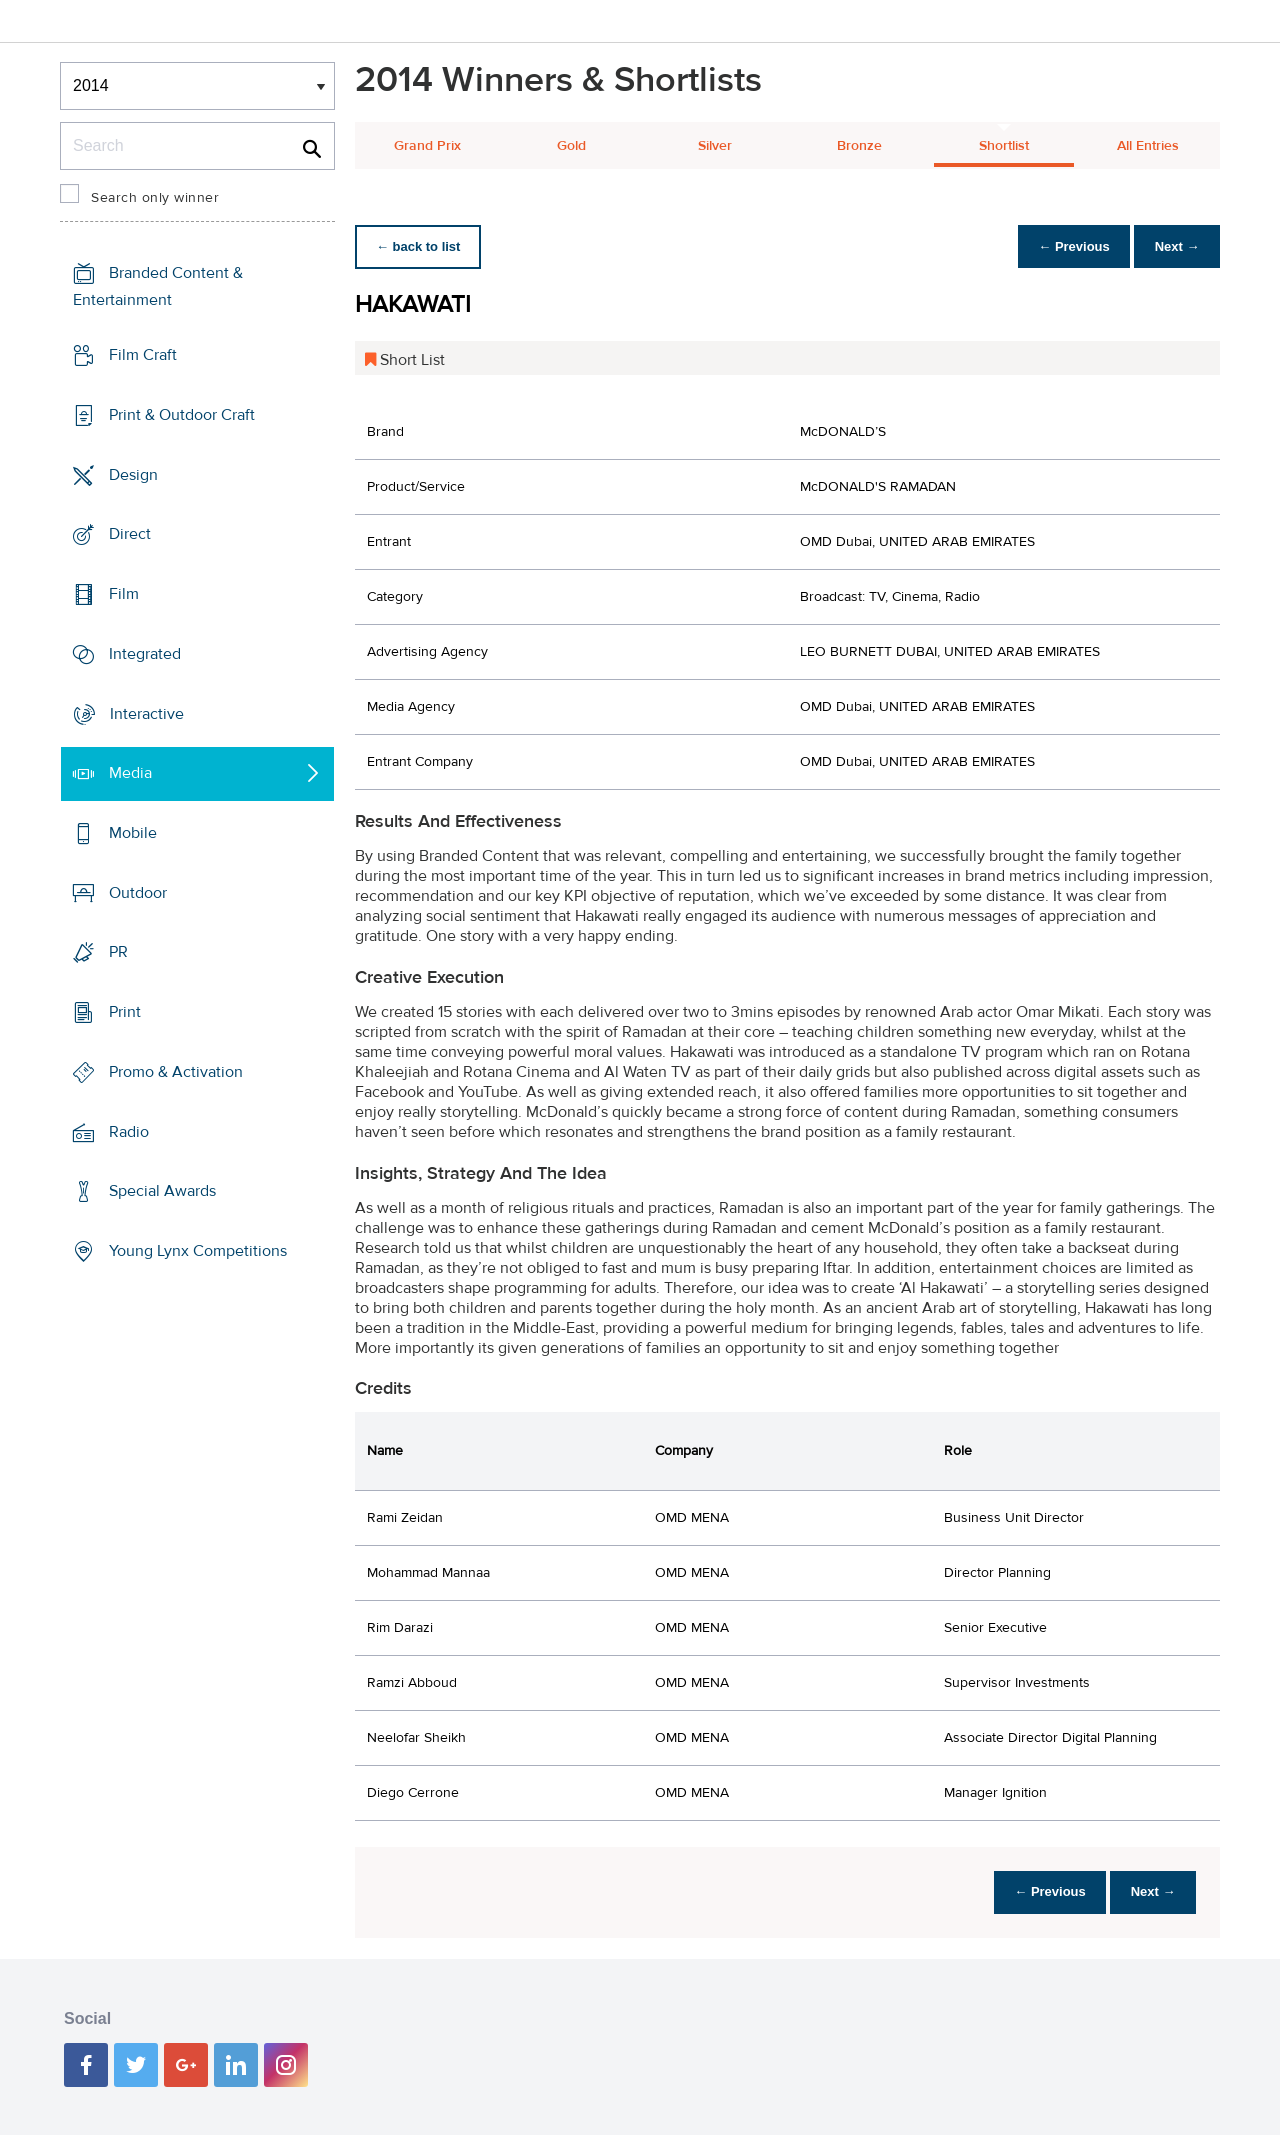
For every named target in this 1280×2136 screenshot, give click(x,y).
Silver (715, 146)
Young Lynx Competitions (198, 1251)
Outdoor (138, 893)
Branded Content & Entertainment (158, 286)
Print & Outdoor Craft (182, 415)
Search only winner (155, 198)
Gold (571, 146)
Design (133, 474)
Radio (129, 1132)
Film (124, 594)
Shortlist (1004, 146)
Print (125, 1012)
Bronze (859, 146)
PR (118, 952)
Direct (130, 534)
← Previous (1064, 246)
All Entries (1148, 146)
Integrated (145, 654)
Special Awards (162, 1191)
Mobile (133, 833)
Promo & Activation (176, 1072)
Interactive (147, 713)
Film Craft (143, 355)
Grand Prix (427, 146)
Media (130, 773)
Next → (1173, 246)
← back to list (421, 246)
